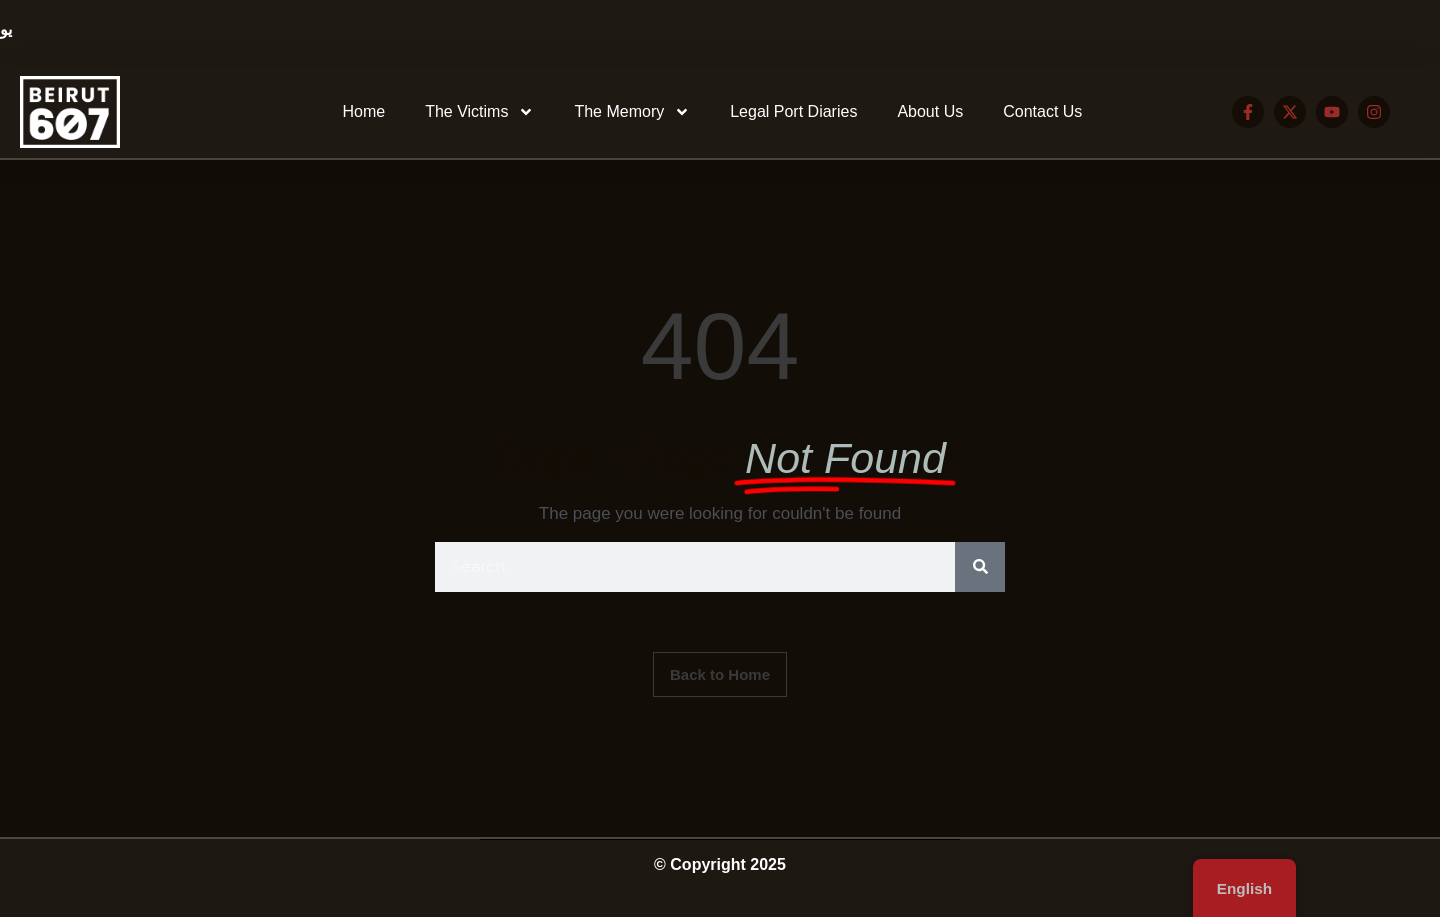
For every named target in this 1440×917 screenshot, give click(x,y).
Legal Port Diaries (793, 111)
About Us (930, 111)
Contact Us (1042, 111)
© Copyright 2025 (720, 864)
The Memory (632, 112)
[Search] (980, 567)
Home (363, 111)
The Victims (479, 112)
